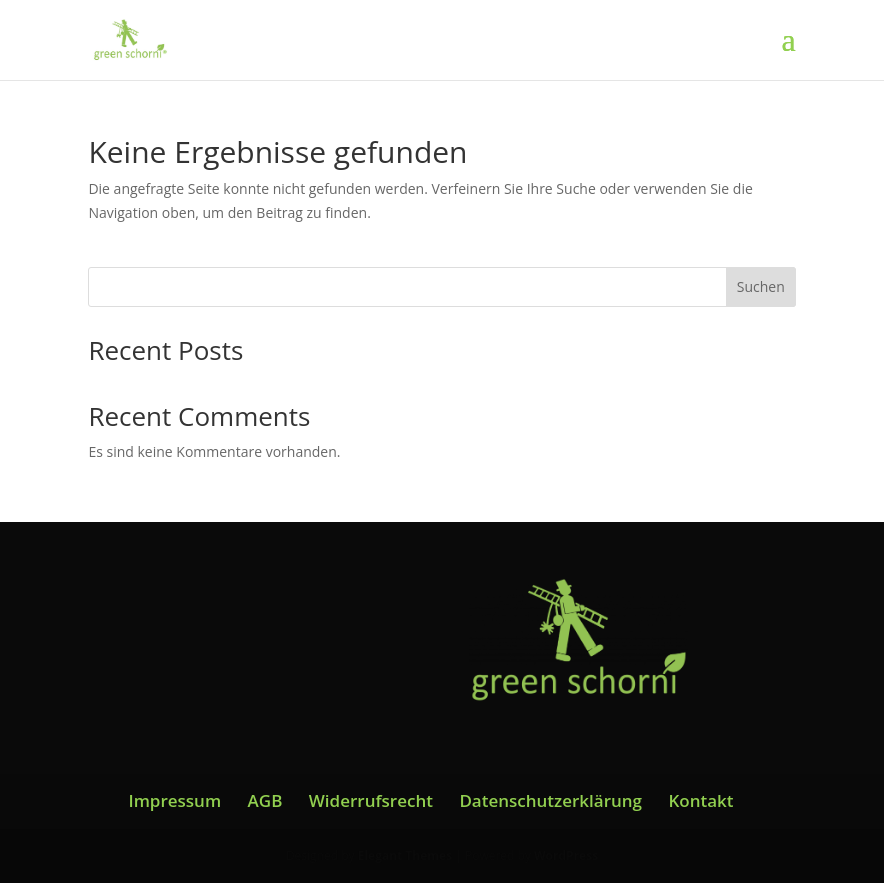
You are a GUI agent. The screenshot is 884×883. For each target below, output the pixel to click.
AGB (265, 800)
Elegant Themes (405, 855)
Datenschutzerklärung (550, 800)
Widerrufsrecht (371, 800)
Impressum (174, 800)
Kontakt (700, 800)
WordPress (566, 855)
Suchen (761, 286)
